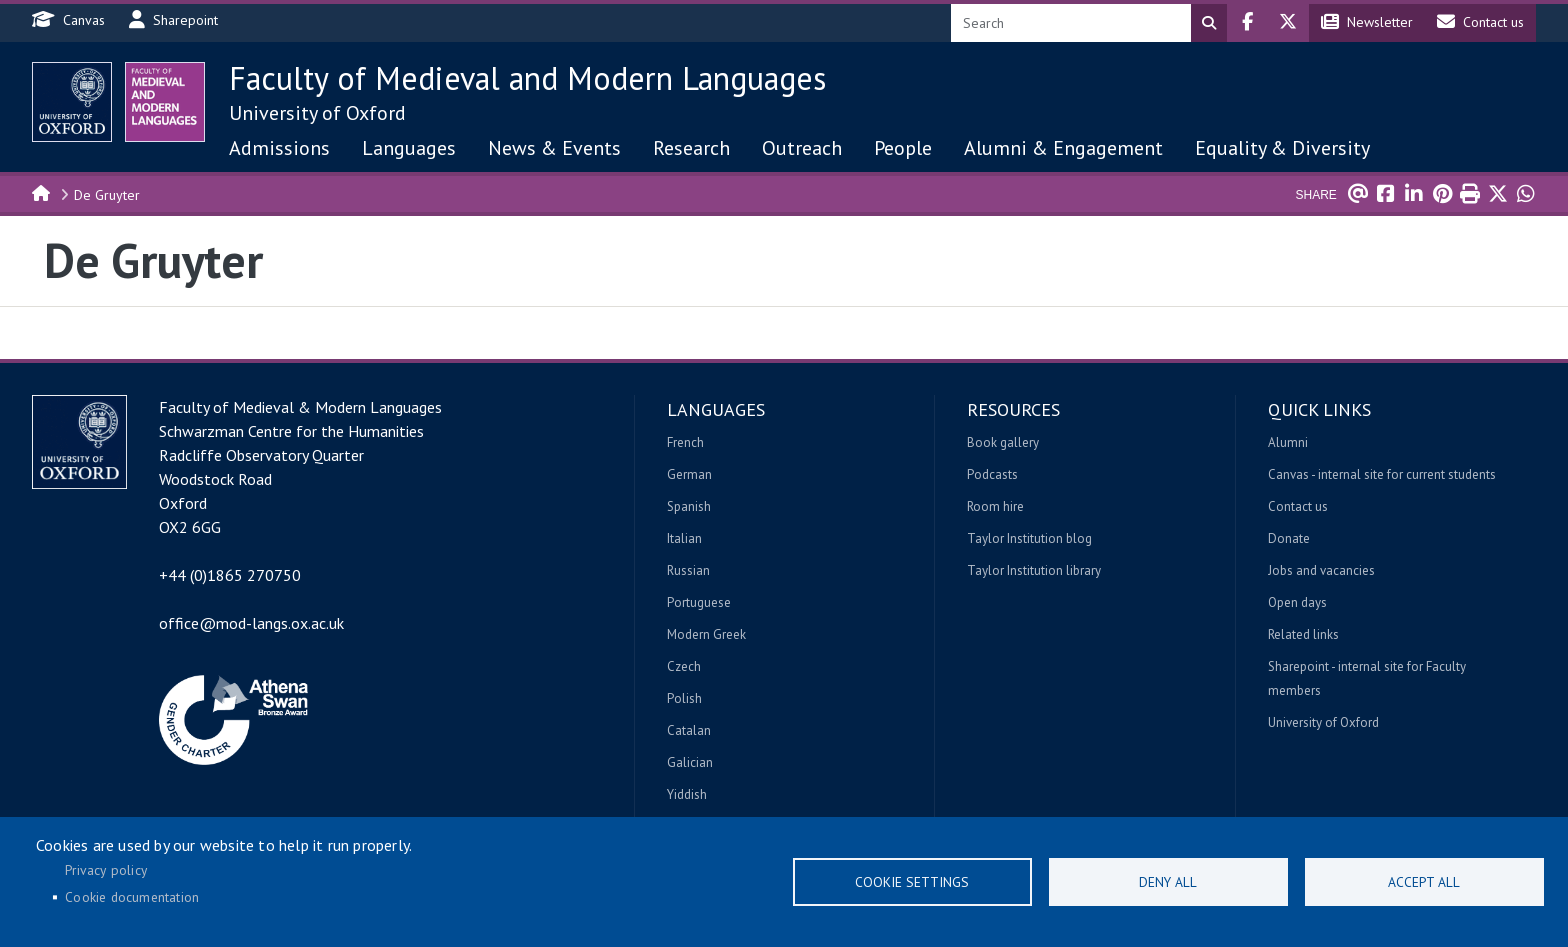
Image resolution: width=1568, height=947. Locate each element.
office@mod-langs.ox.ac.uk (251, 623)
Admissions (279, 148)
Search (1209, 23)
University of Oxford (317, 113)
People (903, 148)
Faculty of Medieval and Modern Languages (527, 78)
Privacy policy (106, 870)
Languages (409, 148)
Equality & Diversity (1282, 148)
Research (691, 148)
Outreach (802, 148)
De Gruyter (107, 195)
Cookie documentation (132, 897)
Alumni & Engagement (1063, 148)
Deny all (1168, 882)
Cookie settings (912, 882)
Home (42, 192)
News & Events (554, 148)
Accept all (1424, 882)
